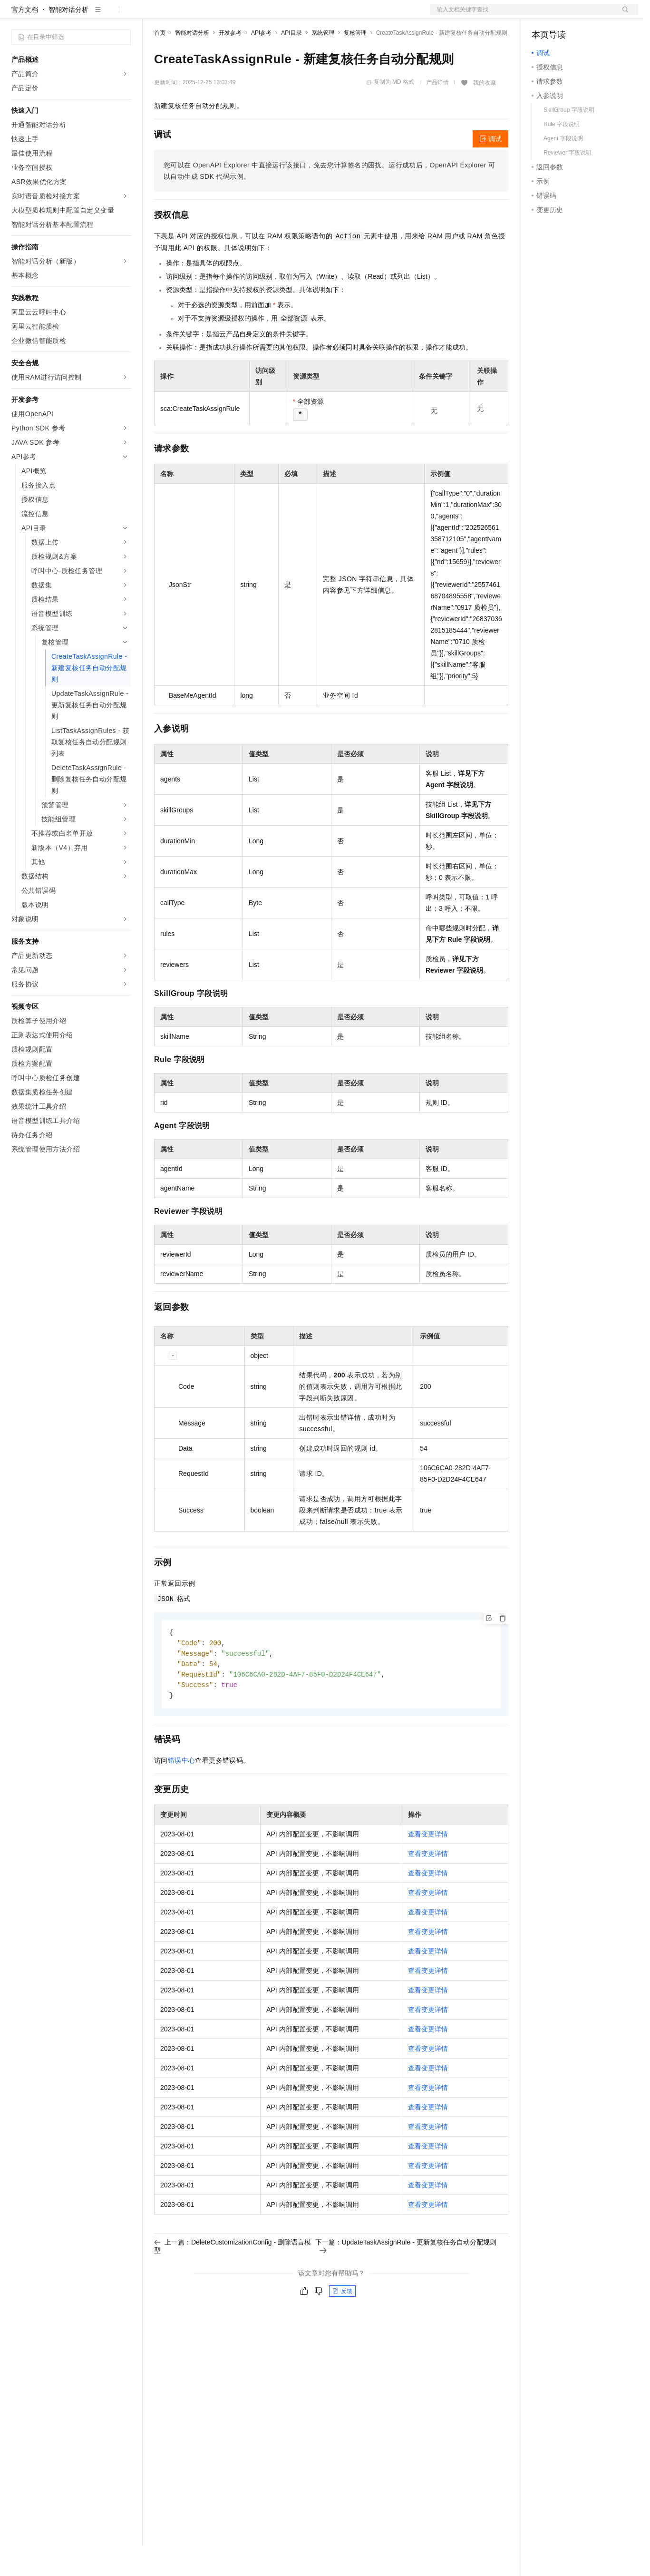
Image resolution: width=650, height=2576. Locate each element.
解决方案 (153, 15)
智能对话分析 (68, 40)
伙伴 (257, 15)
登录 (622, 15)
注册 (587, 15)
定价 (205, 15)
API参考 (261, 63)
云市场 (232, 15)
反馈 (342, 2325)
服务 (280, 15)
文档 (522, 15)
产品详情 (437, 112)
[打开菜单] (15, 15)
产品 (123, 15)
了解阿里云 (313, 15)
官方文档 (24, 40)
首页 (159, 63)
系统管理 (322, 63)
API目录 (291, 63)
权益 (182, 15)
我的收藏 (484, 113)
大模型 (97, 15)
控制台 (564, 15)
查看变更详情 (428, 1868)
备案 (542, 15)
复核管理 (355, 63)
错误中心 (181, 1794)
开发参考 (230, 63)
